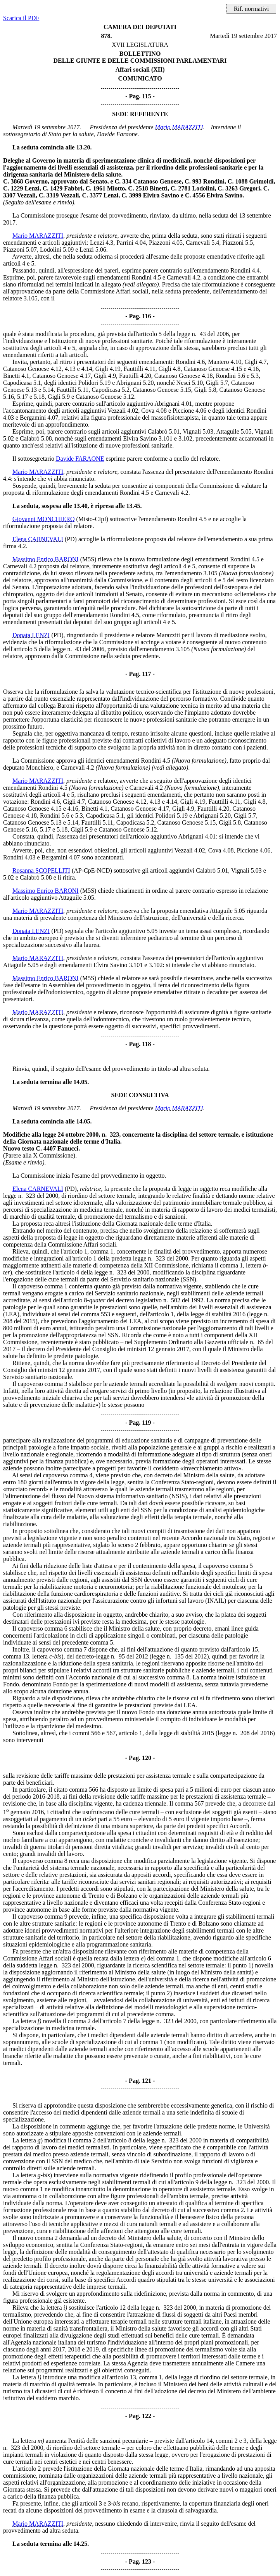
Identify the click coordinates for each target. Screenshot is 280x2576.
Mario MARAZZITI (179, 127)
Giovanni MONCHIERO (43, 519)
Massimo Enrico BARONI (45, 559)
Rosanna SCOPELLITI (41, 870)
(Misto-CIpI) (92, 519)
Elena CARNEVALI (37, 539)
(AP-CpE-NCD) (92, 870)
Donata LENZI (31, 635)
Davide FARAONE (80, 458)
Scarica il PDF (21, 18)
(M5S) (88, 559)
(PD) (71, 539)
